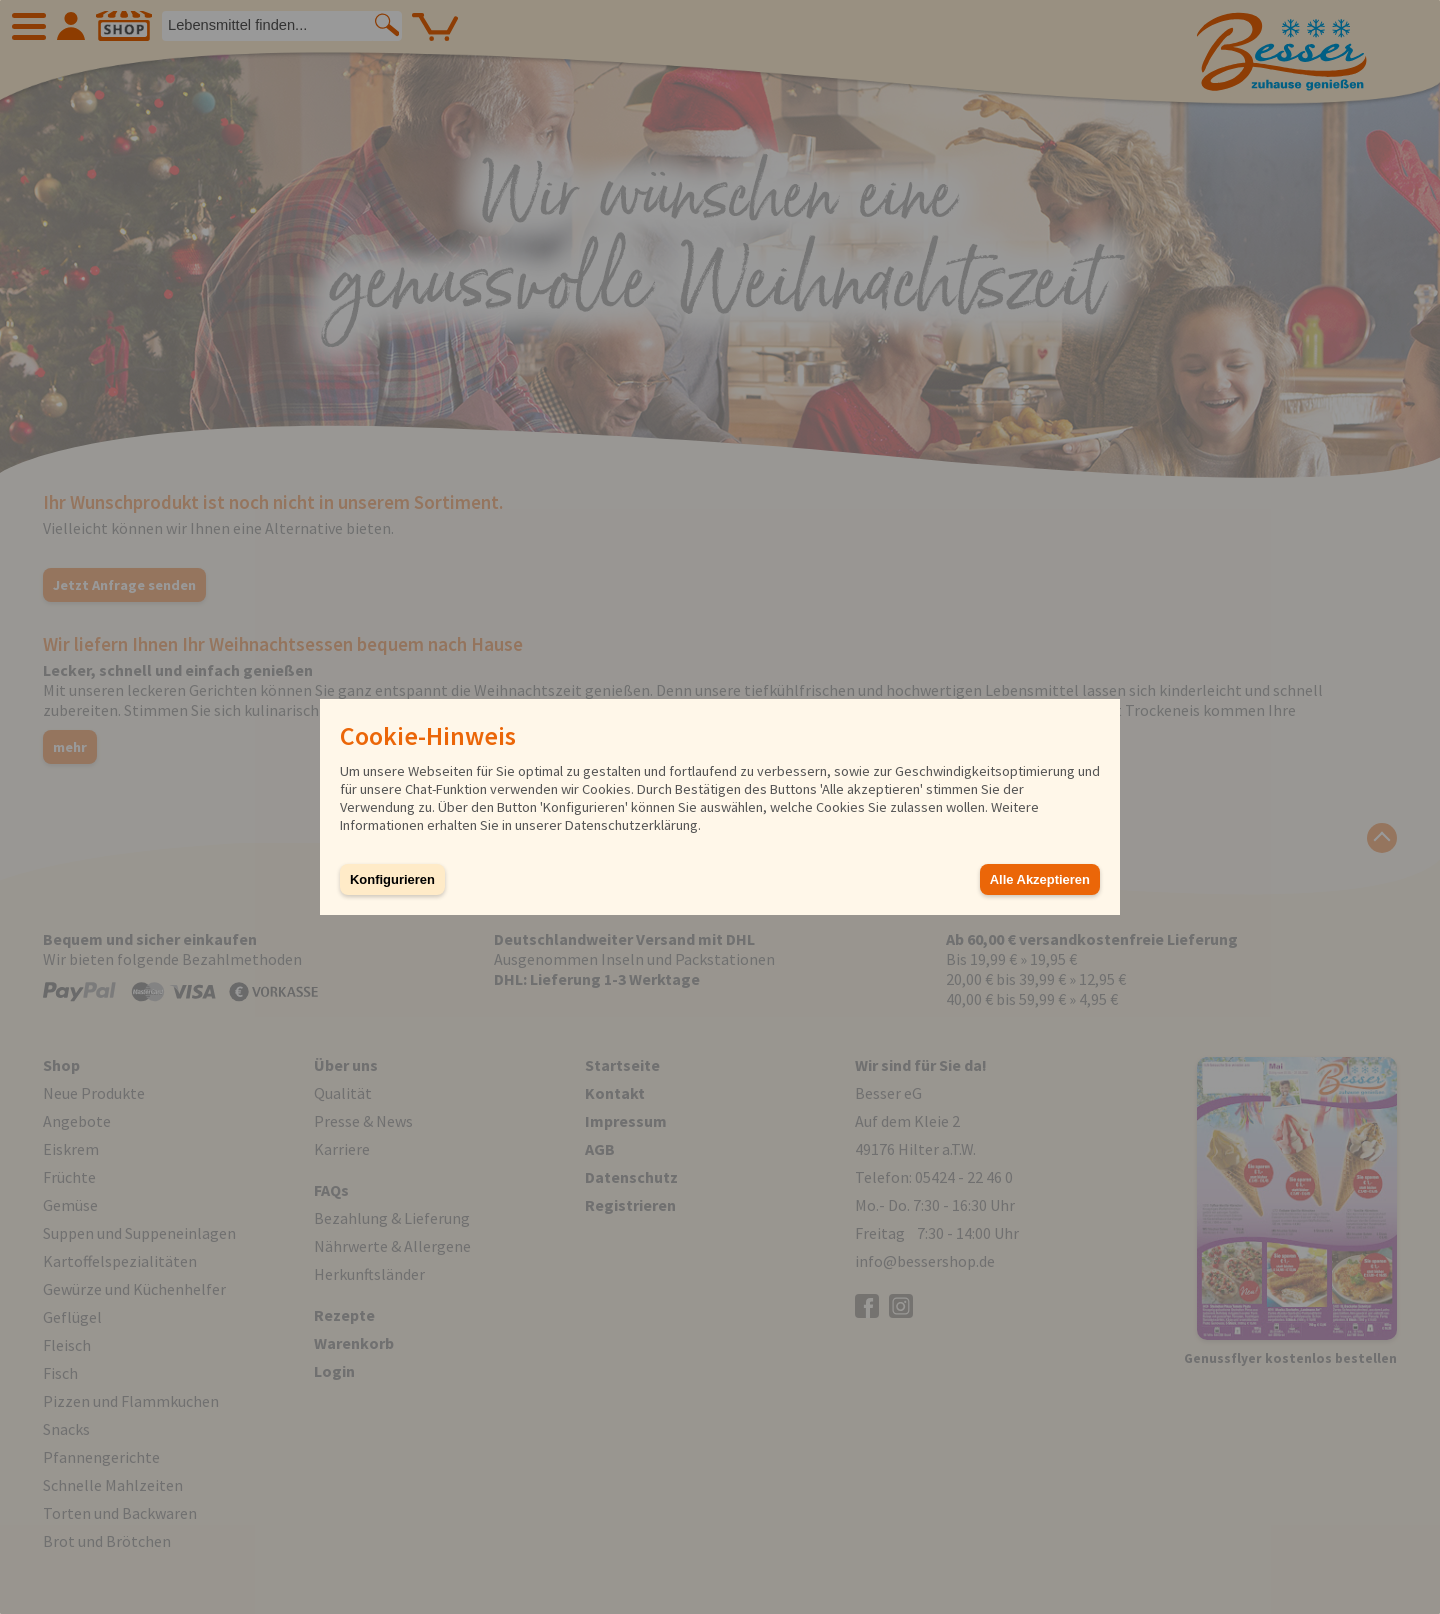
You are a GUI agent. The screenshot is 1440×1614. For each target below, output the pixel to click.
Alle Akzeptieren (1040, 879)
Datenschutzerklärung (631, 825)
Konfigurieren (392, 879)
